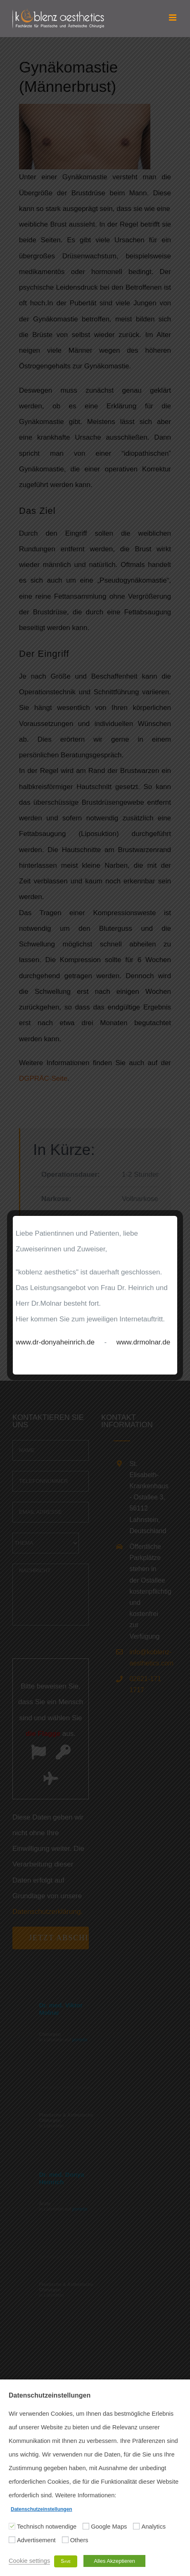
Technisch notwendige (46, 2526)
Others (79, 2540)
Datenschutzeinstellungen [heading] (49, 2395)
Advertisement (36, 2540)
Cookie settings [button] (29, 2560)
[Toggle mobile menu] (173, 17)
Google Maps (109, 2526)
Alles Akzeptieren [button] (114, 2561)
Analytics (153, 2526)
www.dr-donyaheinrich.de (55, 1342)
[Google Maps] (86, 2526)
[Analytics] (136, 2526)
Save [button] (66, 2561)
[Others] (65, 2539)
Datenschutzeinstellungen (41, 2509)
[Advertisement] (12, 2539)
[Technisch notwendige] (12, 2526)
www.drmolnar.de (143, 1342)
